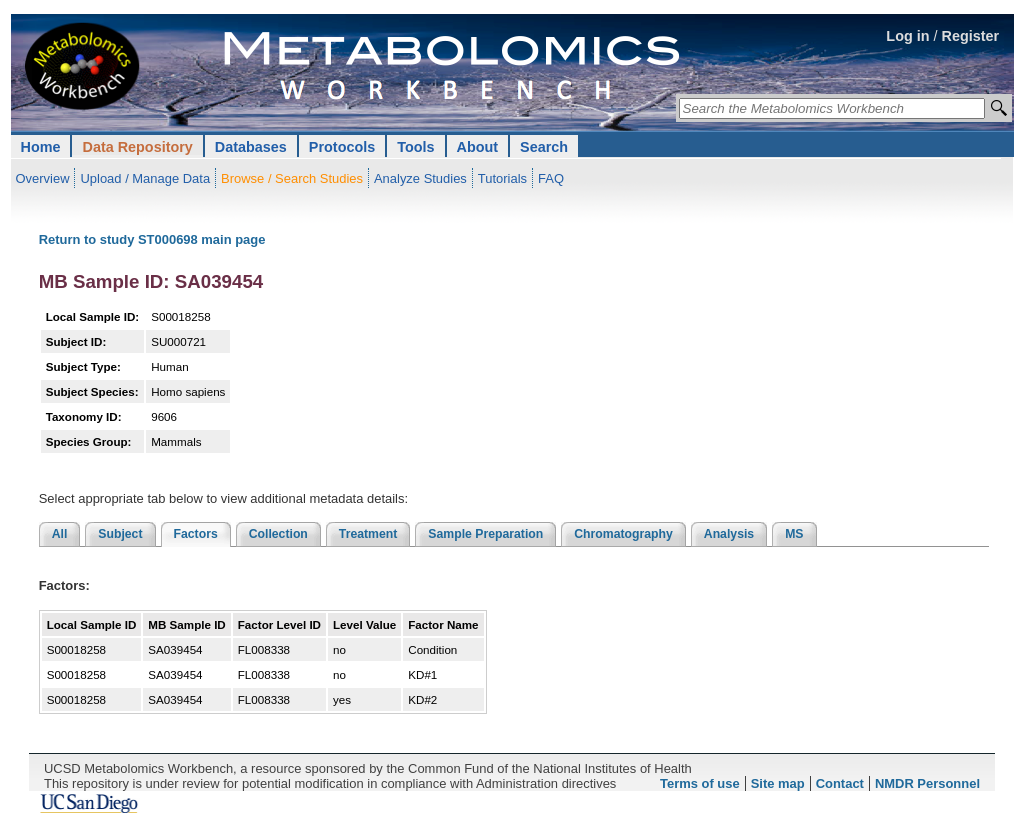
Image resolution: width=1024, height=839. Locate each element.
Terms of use (700, 783)
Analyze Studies (420, 178)
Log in (907, 36)
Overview (43, 178)
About (478, 147)
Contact (840, 783)
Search (544, 147)
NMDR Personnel (927, 783)
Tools (415, 147)
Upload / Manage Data (145, 178)
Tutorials (502, 178)
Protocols (342, 147)
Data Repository (137, 147)
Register (971, 36)
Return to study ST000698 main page (152, 239)
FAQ (551, 178)
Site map (778, 783)
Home (41, 147)
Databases (251, 147)
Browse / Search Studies (292, 178)
